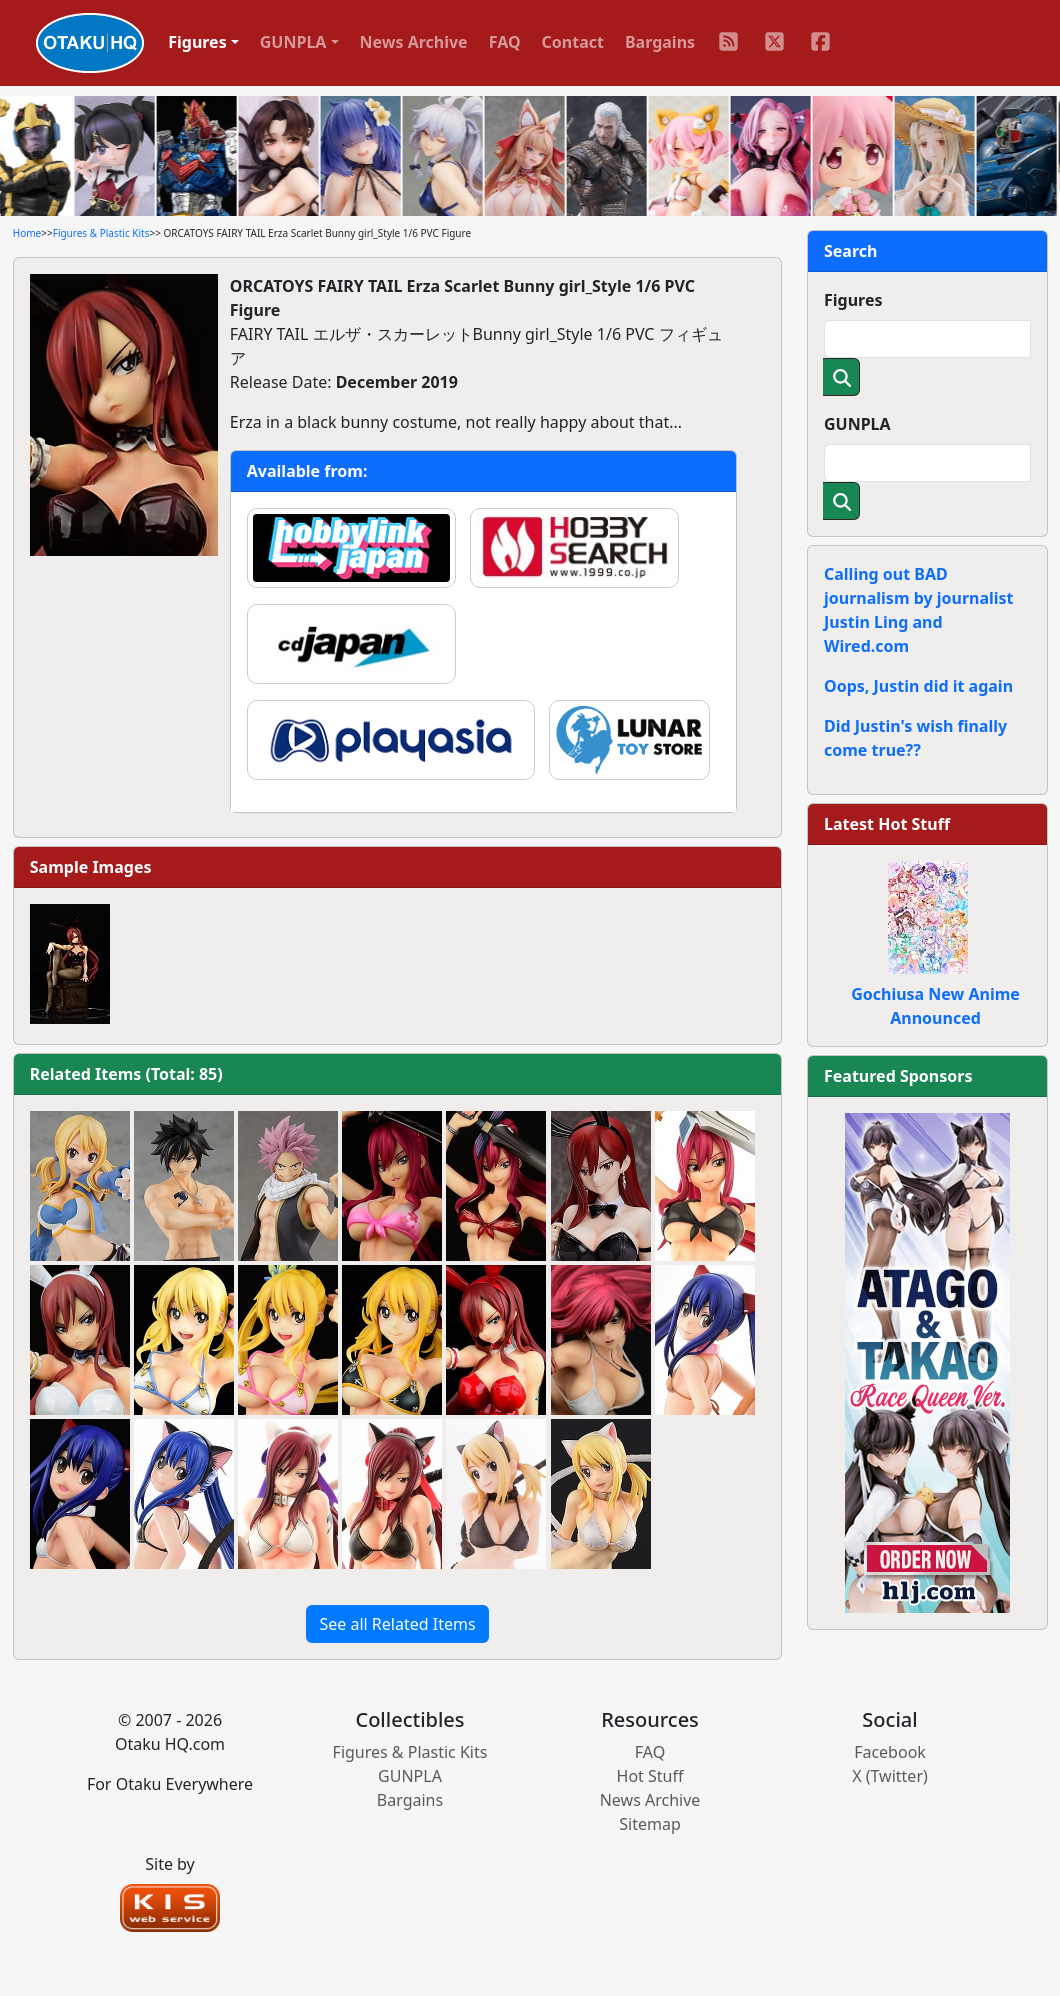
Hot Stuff (650, 1776)
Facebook (890, 1752)
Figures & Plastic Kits (101, 233)
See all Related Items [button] (397, 1624)
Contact (573, 42)
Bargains (660, 42)
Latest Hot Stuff (887, 824)
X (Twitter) (890, 1776)
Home (27, 233)
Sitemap (650, 1824)
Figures (853, 300)
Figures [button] (197, 42)
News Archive (414, 42)
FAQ (505, 42)
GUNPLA (857, 424)
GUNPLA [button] (293, 42)
